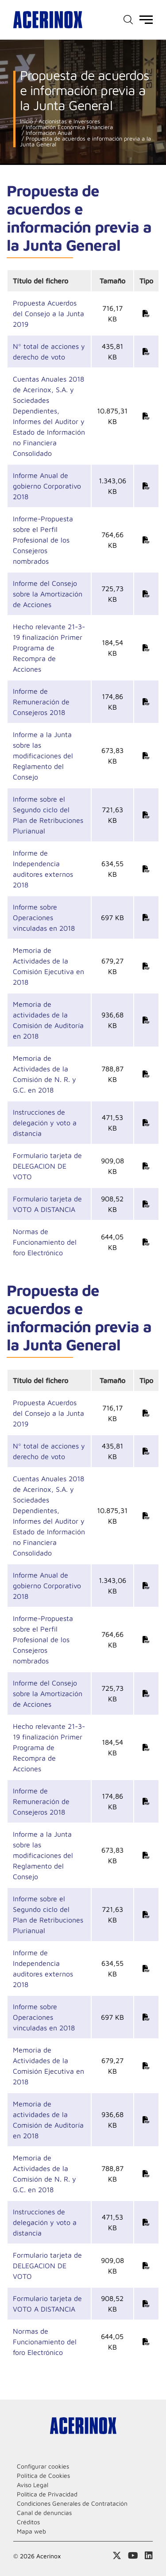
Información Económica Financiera (68, 127)
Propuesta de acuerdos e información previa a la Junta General (85, 141)
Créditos (28, 2522)
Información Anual (48, 133)
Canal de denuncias (44, 2512)
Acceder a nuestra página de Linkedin (149, 2555)
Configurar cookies (43, 2466)
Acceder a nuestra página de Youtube (133, 2555)
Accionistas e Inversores (68, 121)
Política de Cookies (43, 2475)
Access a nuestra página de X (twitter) (116, 2555)
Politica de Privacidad (47, 2494)
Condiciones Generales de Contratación (72, 2503)
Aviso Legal (32, 2484)
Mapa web (31, 2531)
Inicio (26, 121)
